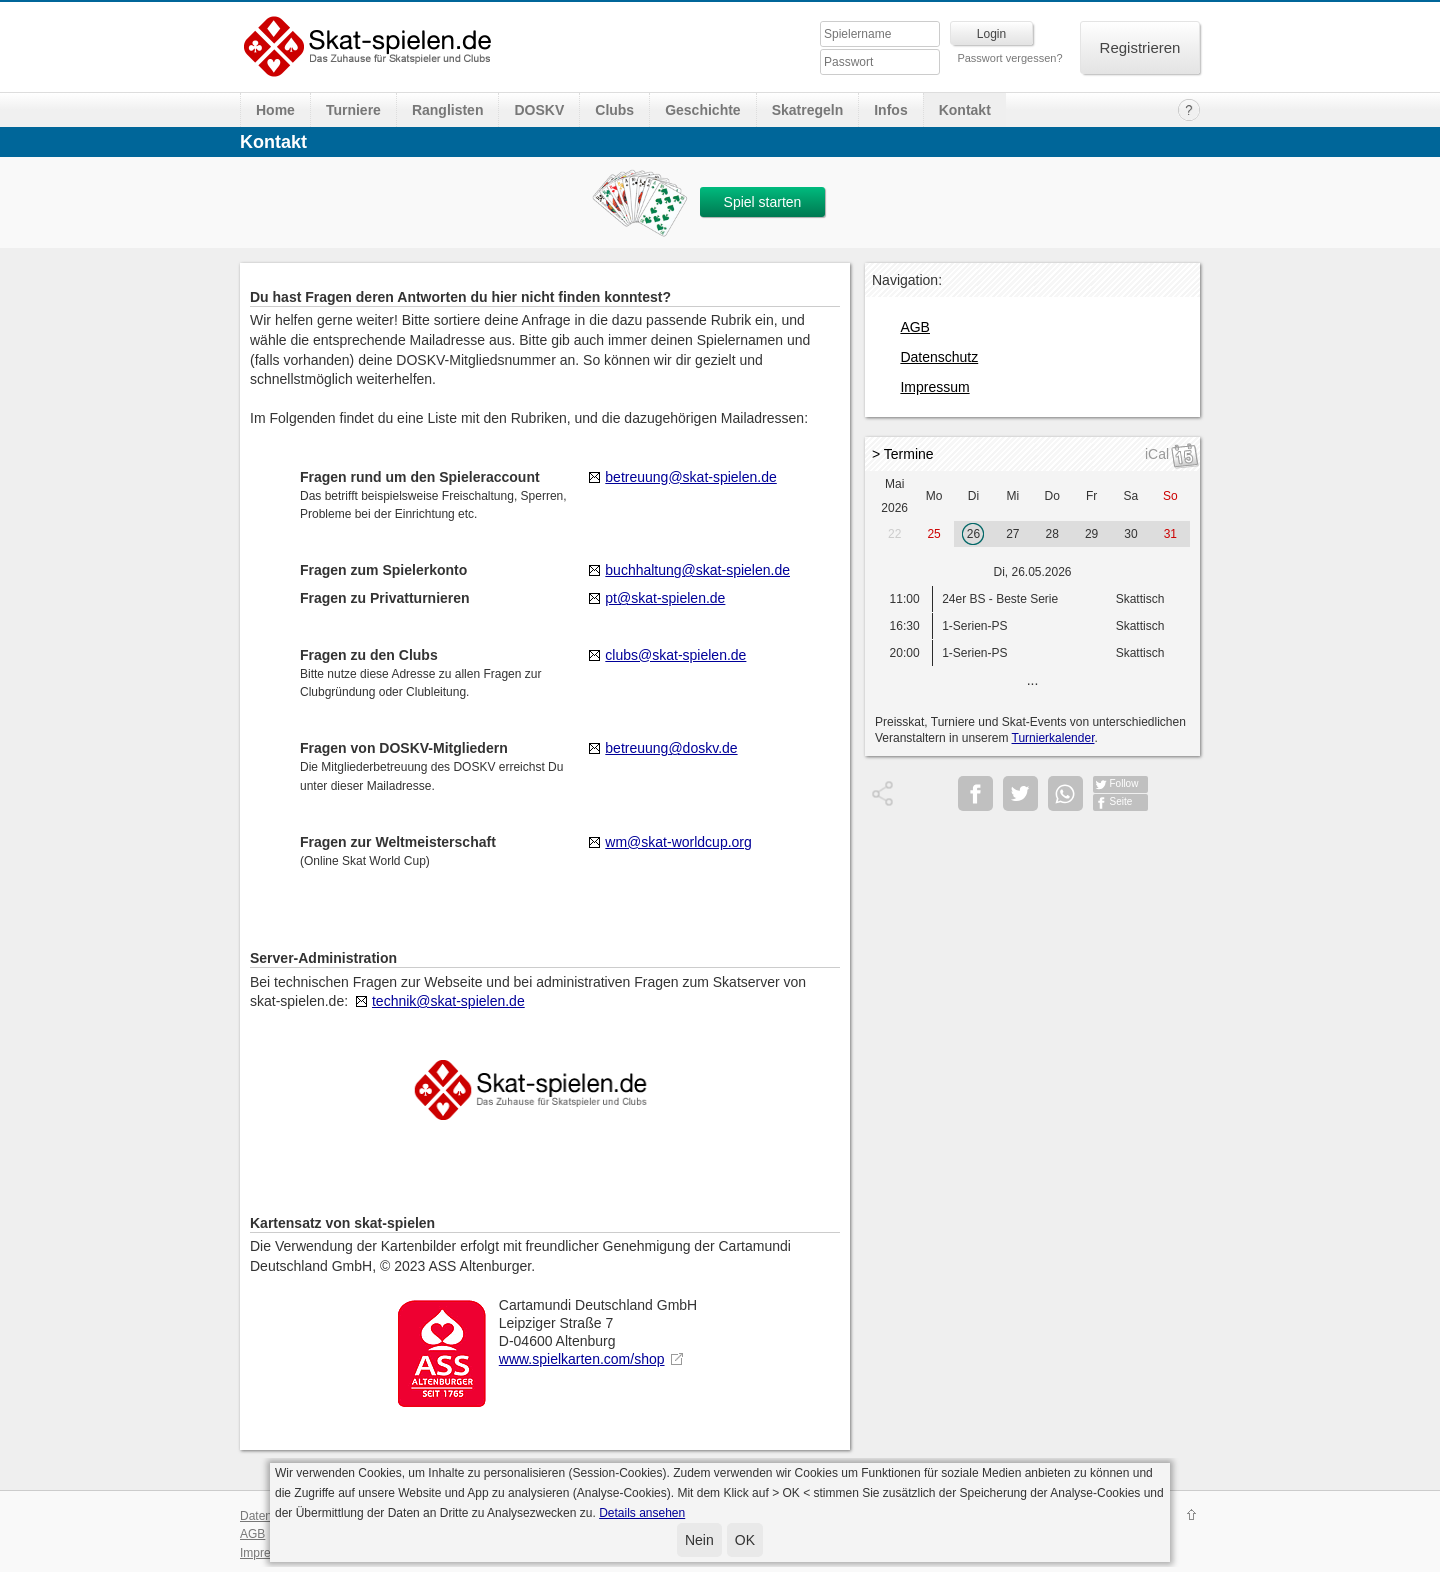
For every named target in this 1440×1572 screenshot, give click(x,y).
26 (973, 534)
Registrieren (1140, 47)
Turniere (353, 110)
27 (1012, 534)
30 (1130, 534)
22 (894, 534)
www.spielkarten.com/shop (582, 1359)
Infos (890, 110)
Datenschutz (939, 357)
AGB (915, 327)
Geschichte (702, 110)
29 (1091, 534)
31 (1170, 534)
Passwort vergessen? (1009, 58)
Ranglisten (448, 110)
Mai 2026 (894, 496)
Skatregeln (808, 110)
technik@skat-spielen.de (448, 1001)
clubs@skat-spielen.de (675, 655)
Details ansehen (642, 1513)
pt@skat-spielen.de (665, 598)
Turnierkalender (1053, 738)
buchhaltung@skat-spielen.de (697, 570)
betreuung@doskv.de (671, 748)
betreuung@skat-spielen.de (690, 477)
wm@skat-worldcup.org (678, 842)
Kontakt (965, 110)
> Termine (903, 454)
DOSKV (539, 110)
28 (1052, 534)
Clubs (614, 110)
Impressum (934, 387)
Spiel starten (763, 202)
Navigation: (907, 280)
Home (275, 110)
